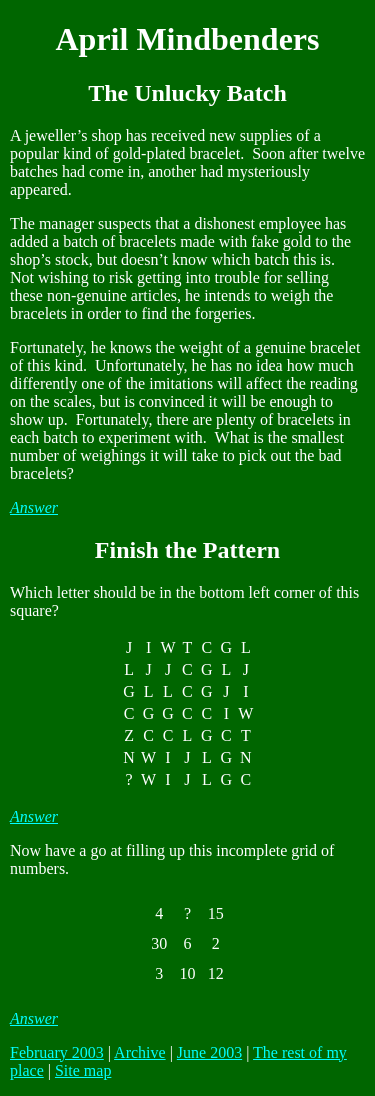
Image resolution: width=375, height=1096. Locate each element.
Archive (140, 1052)
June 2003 (209, 1052)
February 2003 (57, 1052)
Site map (83, 1070)
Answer (34, 507)
